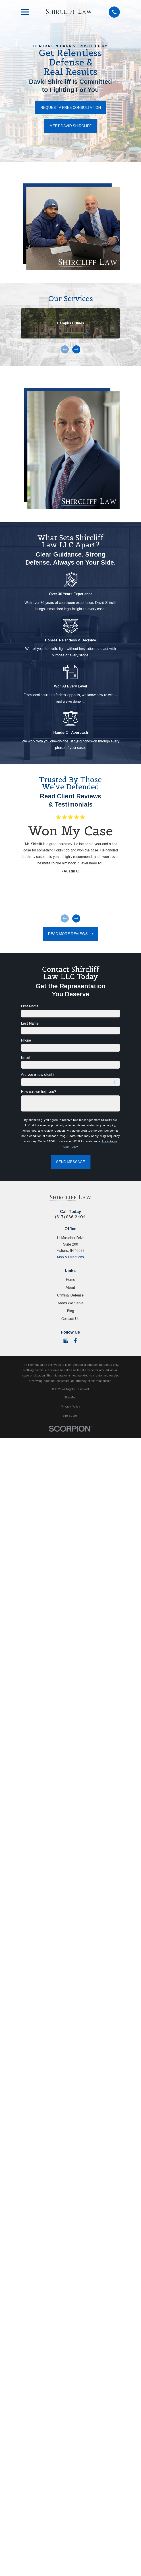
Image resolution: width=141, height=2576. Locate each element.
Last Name (30, 1023)
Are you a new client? (37, 1074)
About (70, 1287)
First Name (30, 1006)
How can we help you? (38, 1092)
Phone (26, 1040)
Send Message (70, 1162)
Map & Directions (70, 1257)
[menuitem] (70, 1397)
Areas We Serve (70, 1303)
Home (70, 1280)
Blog (70, 1311)
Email (25, 1057)
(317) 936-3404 (70, 1217)
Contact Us (70, 1319)
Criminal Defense (70, 1295)
